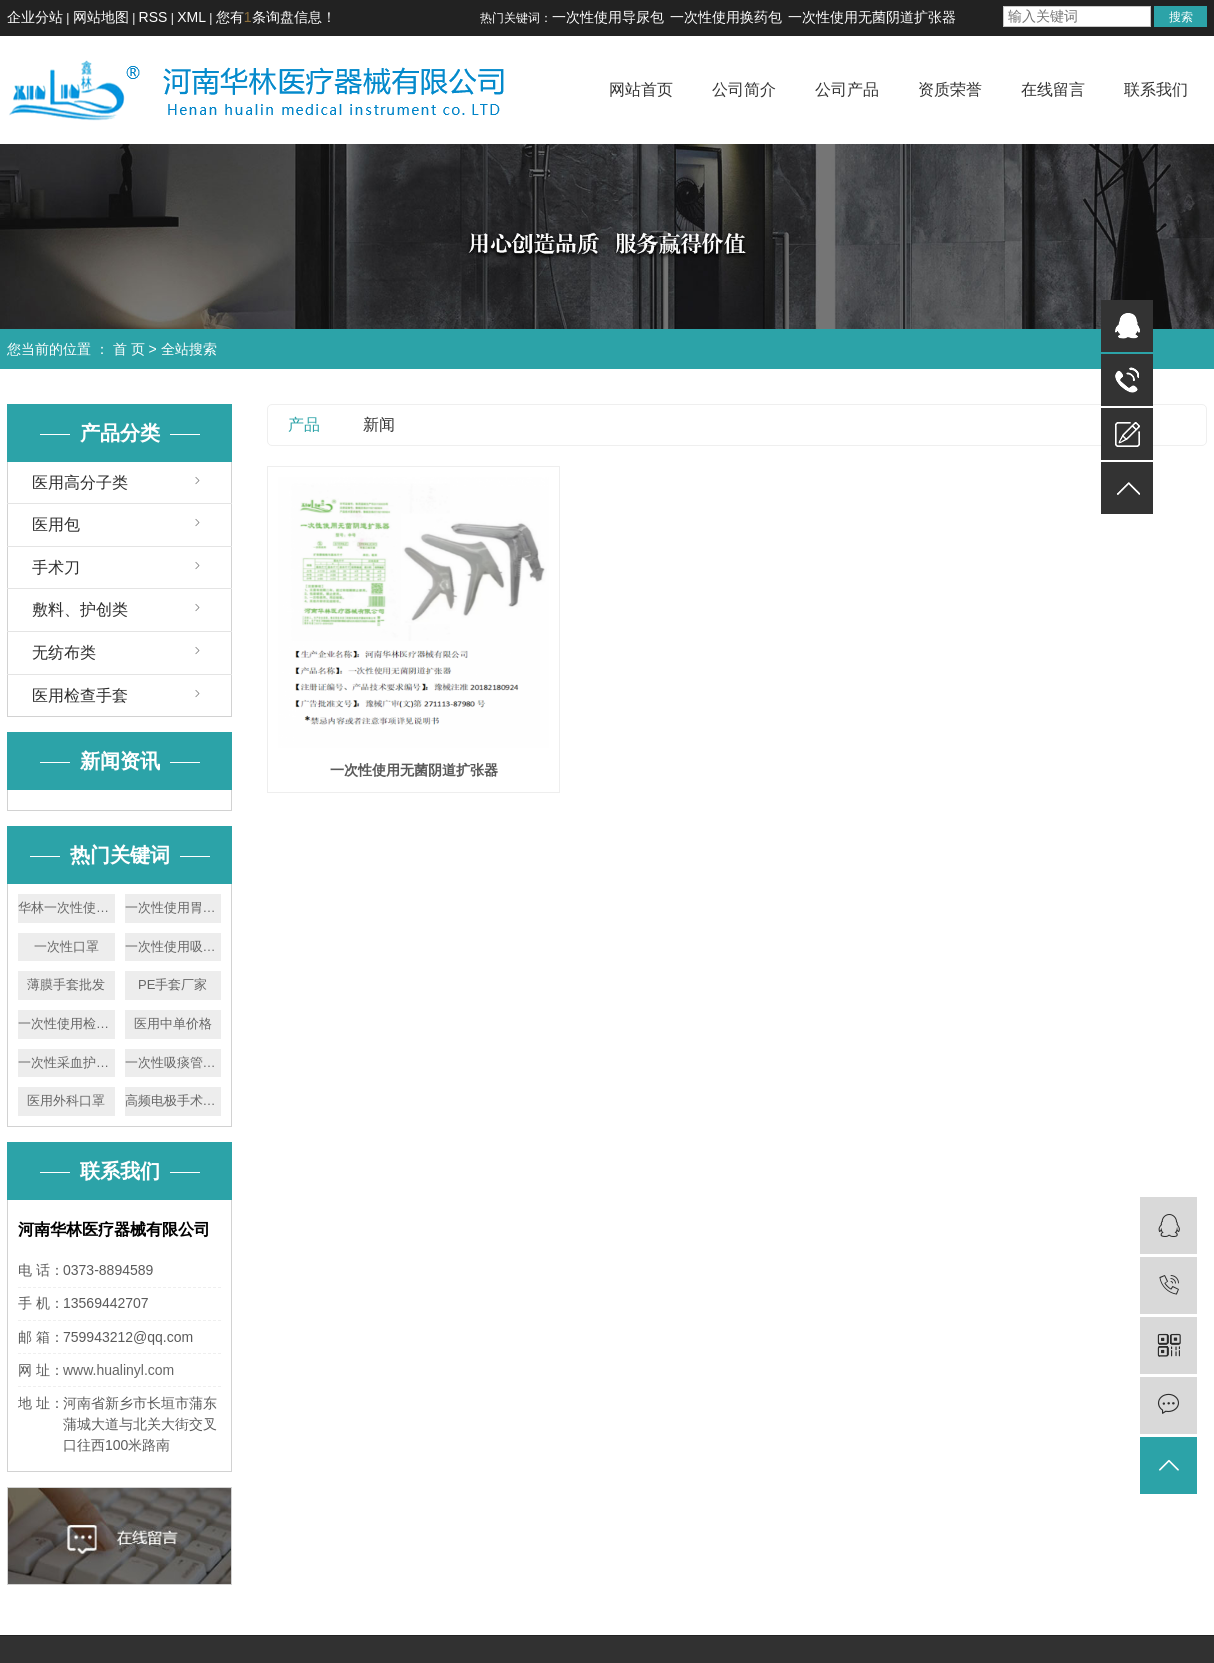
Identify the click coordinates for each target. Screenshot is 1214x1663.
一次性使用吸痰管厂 (173, 946)
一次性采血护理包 (66, 1062)
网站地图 (101, 17)
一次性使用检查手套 (66, 1023)
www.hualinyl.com (118, 1370)
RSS (153, 17)
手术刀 (56, 567)
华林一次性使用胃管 (66, 907)
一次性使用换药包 (726, 17)
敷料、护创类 (80, 609)
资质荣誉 (950, 89)
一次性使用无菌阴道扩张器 (872, 17)
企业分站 (35, 17)
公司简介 (744, 89)
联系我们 (1156, 89)
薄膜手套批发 (66, 984)
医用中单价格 (173, 1023)
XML (191, 17)
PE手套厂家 (172, 984)
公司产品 (847, 89)
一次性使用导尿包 (608, 17)
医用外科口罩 (66, 1100)
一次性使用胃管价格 (173, 907)
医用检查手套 (80, 695)
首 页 (129, 349)
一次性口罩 (66, 946)
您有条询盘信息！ (276, 17)
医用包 (56, 524)
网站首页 (641, 89)
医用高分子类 (80, 482)
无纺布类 (64, 652)
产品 (304, 424)
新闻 (379, 424)
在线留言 (1053, 89)
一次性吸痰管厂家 (173, 1062)
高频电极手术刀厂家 (173, 1100)
